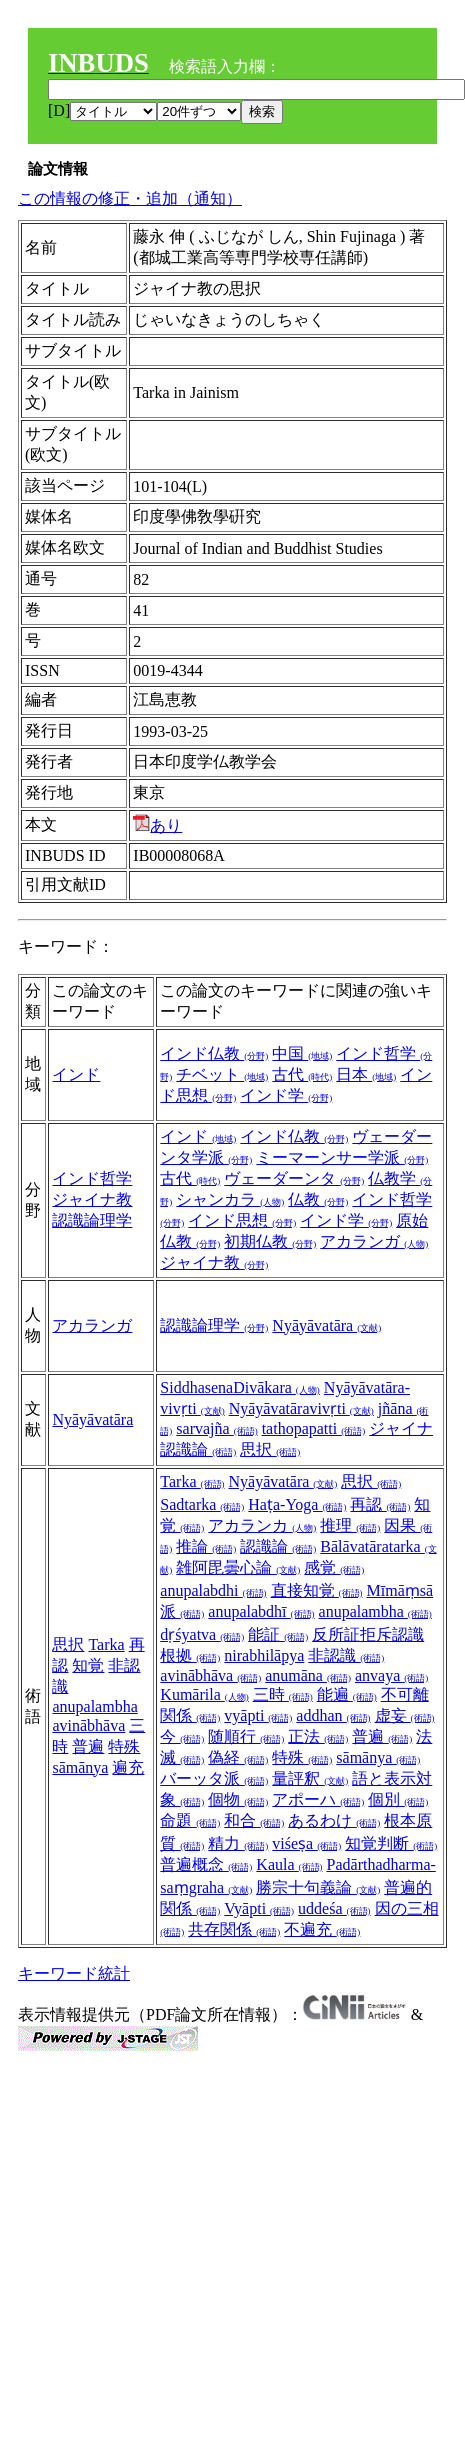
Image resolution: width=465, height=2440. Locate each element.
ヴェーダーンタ (294, 1178)
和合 (254, 1820)
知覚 (88, 1665)
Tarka (106, 1644)
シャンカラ (230, 1199)
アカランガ (374, 1241)
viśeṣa (306, 1843)
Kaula (289, 1864)
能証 (278, 1634)
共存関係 (234, 1929)
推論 (206, 1546)
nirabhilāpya (264, 1655)
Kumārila (204, 1694)
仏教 (318, 1199)
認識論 (278, 1546)
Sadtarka (202, 1504)
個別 (398, 1799)
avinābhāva (88, 1725)
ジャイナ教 (92, 1199)
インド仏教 (214, 1053)
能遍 (347, 1694)
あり (157, 825)
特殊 (124, 1746)
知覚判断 (391, 1843)
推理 (350, 1525)
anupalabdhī (261, 1611)
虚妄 (405, 1715)
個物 (238, 1799)
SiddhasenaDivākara (240, 1387)
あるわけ (334, 1820)
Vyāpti (259, 1908)
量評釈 (310, 1778)
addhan (333, 1715)
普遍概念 (206, 1864)
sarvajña (216, 1428)
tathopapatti (314, 1428)
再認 (380, 1504)
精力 (238, 1843)
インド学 (286, 1095)
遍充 (128, 1767)
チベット (222, 1074)
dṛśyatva (202, 1634)
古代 (302, 1074)
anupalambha (94, 1706)
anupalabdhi (213, 1590)
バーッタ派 (214, 1778)
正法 (318, 1736)
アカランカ (262, 1525)
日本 (366, 1074)
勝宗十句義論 (318, 1887)
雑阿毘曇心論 (238, 1567)
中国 (302, 1053)
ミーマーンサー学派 (342, 1157)
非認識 (346, 1655)
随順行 (246, 1736)
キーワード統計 (74, 1973)
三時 (283, 1694)
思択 (270, 1449)
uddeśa (334, 1908)
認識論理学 (92, 1220)
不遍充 (322, 1929)
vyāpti (258, 1715)
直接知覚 (317, 1590)
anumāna (308, 1675)
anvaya (391, 1675)
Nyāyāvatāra (326, 1325)
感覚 (334, 1567)
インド (76, 1074)
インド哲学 (92, 1178)
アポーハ (318, 1799)
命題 (190, 1820)
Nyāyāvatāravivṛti (301, 1408)
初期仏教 (270, 1241)
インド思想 (242, 1220)
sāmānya (80, 1767)
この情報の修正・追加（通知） (130, 198)
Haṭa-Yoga (297, 1504)
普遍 (88, 1746)
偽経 (238, 1757)
